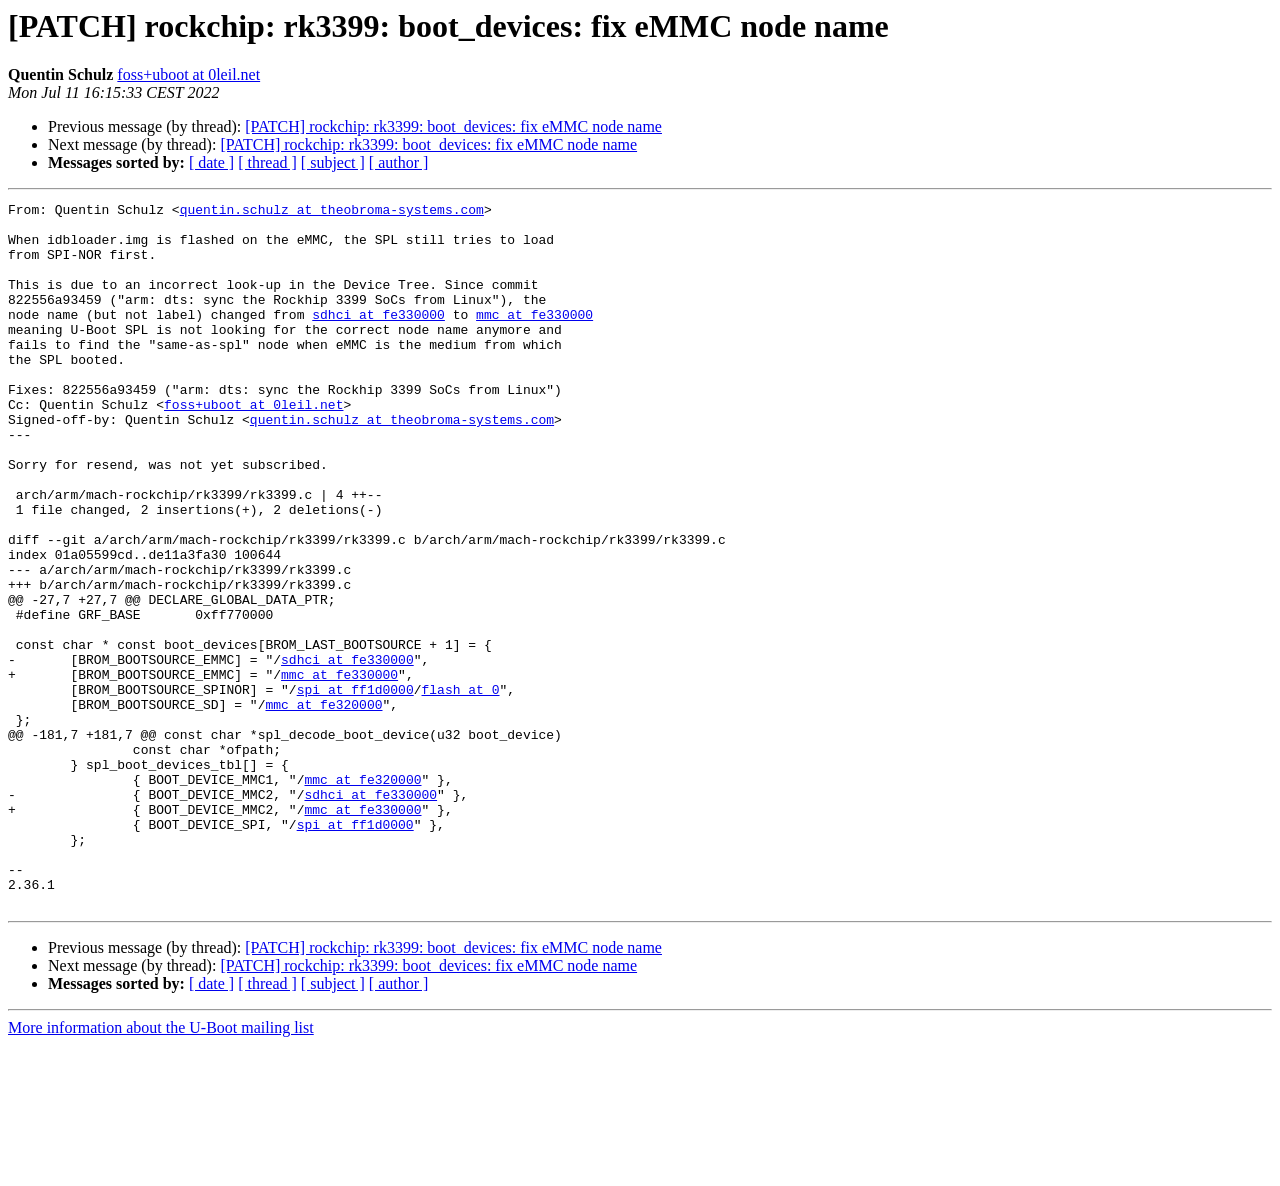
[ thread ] (267, 162)
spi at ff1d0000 (355, 788)
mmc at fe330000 (534, 338)
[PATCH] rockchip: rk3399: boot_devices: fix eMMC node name (453, 126)
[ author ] (399, 162)
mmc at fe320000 (323, 806)
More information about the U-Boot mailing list (161, 1168)
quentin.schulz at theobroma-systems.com (332, 212)
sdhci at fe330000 (378, 338)
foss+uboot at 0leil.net (188, 74)
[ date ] (211, 162)
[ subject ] (333, 162)
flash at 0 (460, 788)
